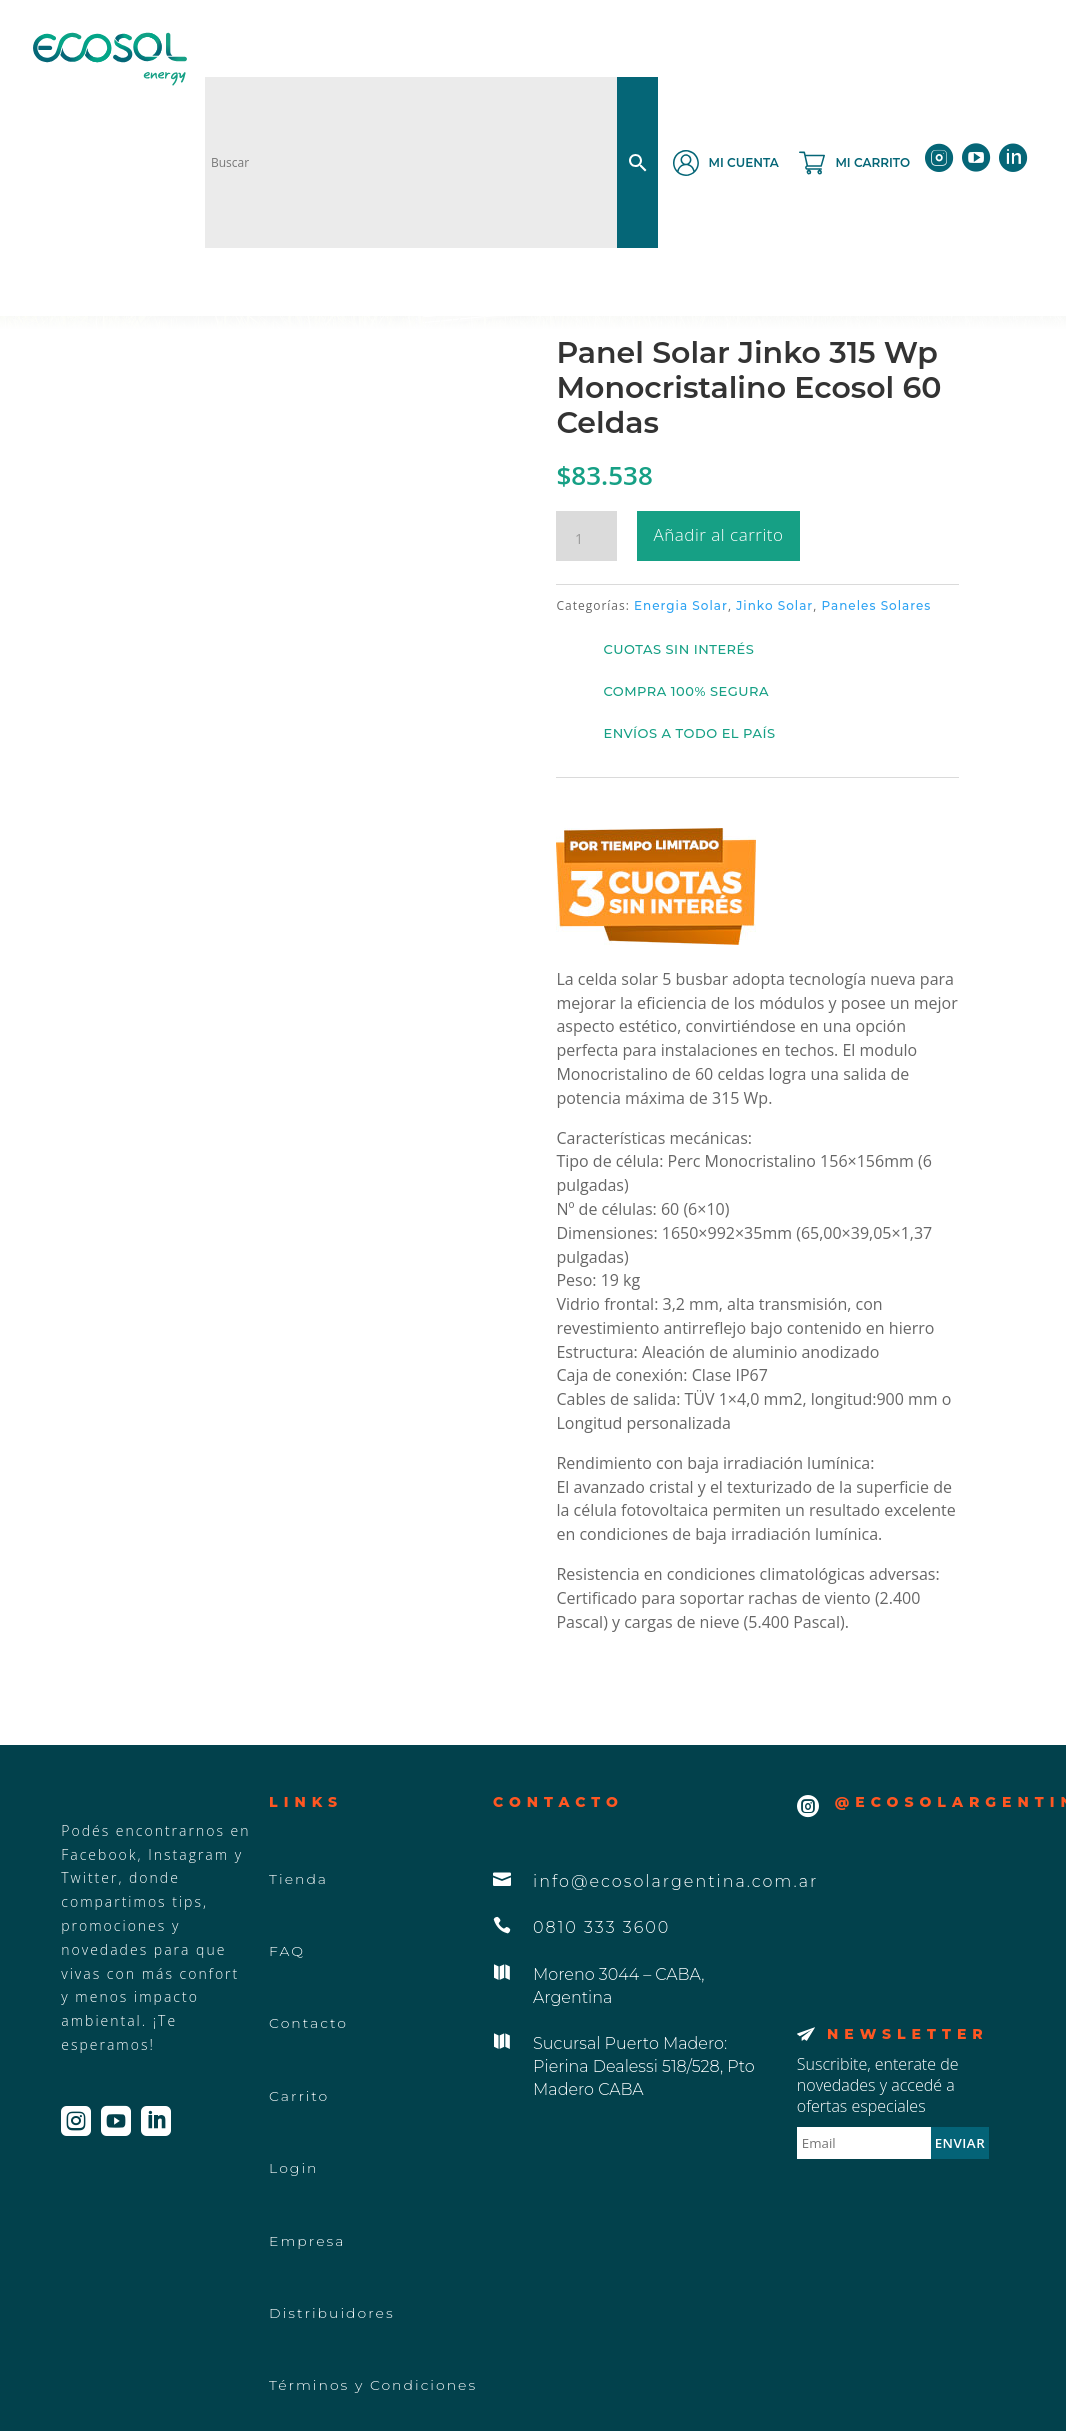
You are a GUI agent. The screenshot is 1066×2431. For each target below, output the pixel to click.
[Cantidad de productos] (586, 539)
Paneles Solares (877, 605)
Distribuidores (332, 2313)
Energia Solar (681, 605)
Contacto (308, 2023)
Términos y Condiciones (373, 2385)
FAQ (287, 1951)
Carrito (299, 2096)
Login (293, 2168)
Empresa (307, 2241)
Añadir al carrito (719, 534)
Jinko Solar (774, 605)
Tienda (298, 1879)
